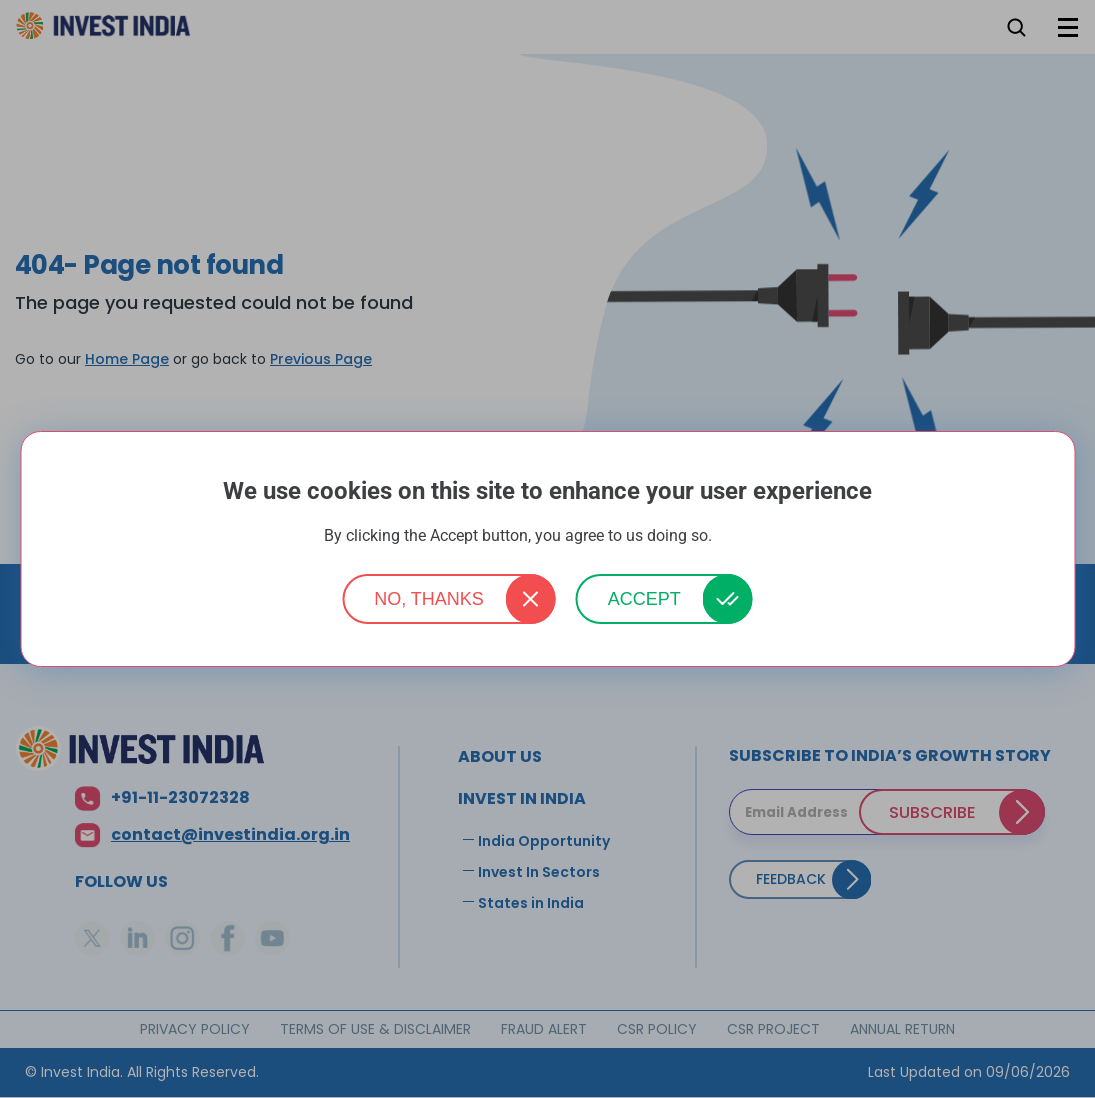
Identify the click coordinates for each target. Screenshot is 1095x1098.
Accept (644, 599)
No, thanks (429, 599)
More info (744, 536)
